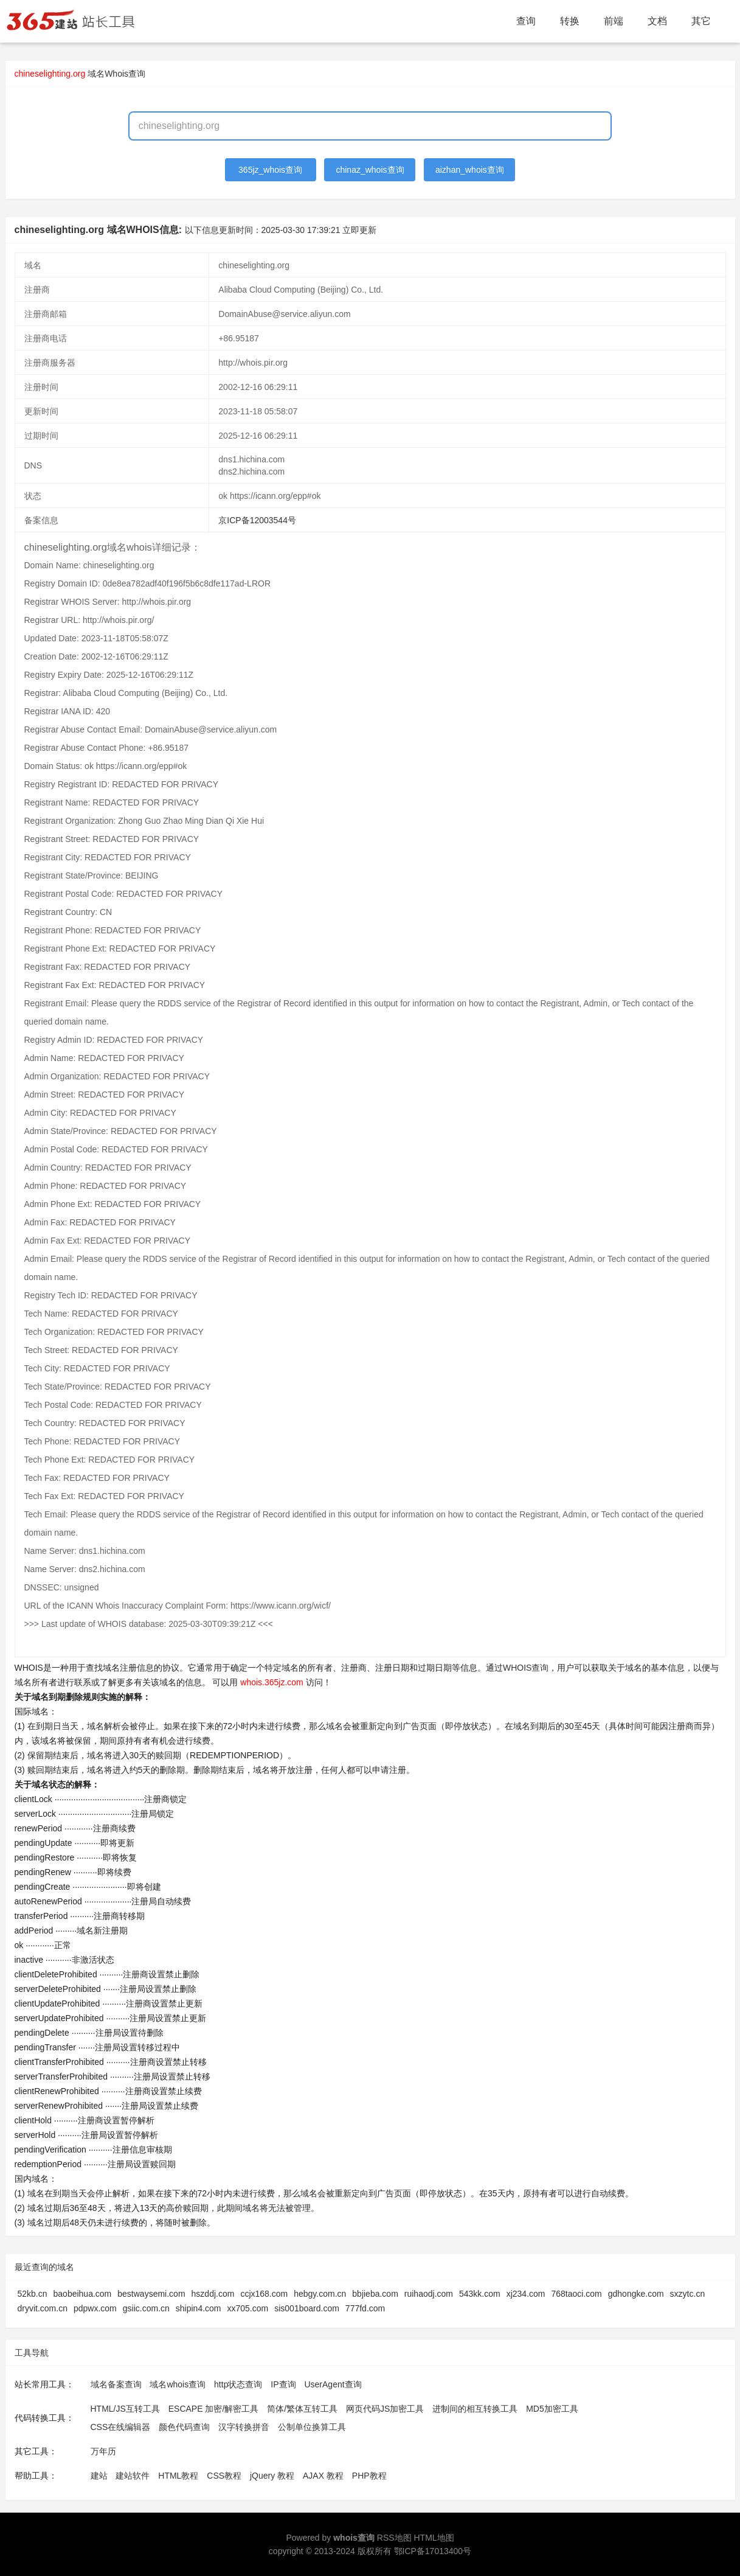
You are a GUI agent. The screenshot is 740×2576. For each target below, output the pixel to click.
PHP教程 (369, 2475)
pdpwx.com (95, 2308)
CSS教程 (224, 2475)
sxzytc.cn (687, 2294)
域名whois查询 (178, 2384)
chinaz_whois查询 (370, 170)
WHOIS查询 (525, 1668)
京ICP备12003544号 (257, 520)
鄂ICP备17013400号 (433, 2551)
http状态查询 (238, 2384)
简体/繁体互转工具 (302, 2409)
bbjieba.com (375, 2294)
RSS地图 (394, 2538)
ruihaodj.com (428, 2294)
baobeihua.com (83, 2294)
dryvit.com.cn (42, 2308)
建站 (99, 2475)
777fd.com (365, 2308)
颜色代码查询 (184, 2427)
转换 (569, 21)
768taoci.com (576, 2294)
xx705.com (248, 2308)
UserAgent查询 (332, 2384)
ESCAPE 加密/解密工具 (213, 2409)
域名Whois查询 (116, 73)
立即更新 (359, 230)
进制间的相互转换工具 (474, 2409)
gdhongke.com (636, 2294)
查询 (526, 21)
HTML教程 (178, 2475)
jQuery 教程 (272, 2475)
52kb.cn (32, 2294)
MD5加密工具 (552, 2409)
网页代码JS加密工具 (385, 2409)
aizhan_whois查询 (469, 170)
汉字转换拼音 (243, 2427)
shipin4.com (198, 2308)
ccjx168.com (264, 2294)
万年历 (103, 2451)
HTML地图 (433, 2538)
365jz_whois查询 (270, 170)
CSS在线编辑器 (121, 2427)
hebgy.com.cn (320, 2294)
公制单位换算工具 (312, 2427)
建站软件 (133, 2475)
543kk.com (479, 2294)
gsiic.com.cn (146, 2308)
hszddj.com (213, 2294)
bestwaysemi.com (151, 2294)
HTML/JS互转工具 (125, 2409)
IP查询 (283, 2384)
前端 (613, 21)
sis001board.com (306, 2308)
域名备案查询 (116, 2384)
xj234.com (526, 2294)
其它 (701, 21)
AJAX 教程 (323, 2475)
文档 (657, 21)
